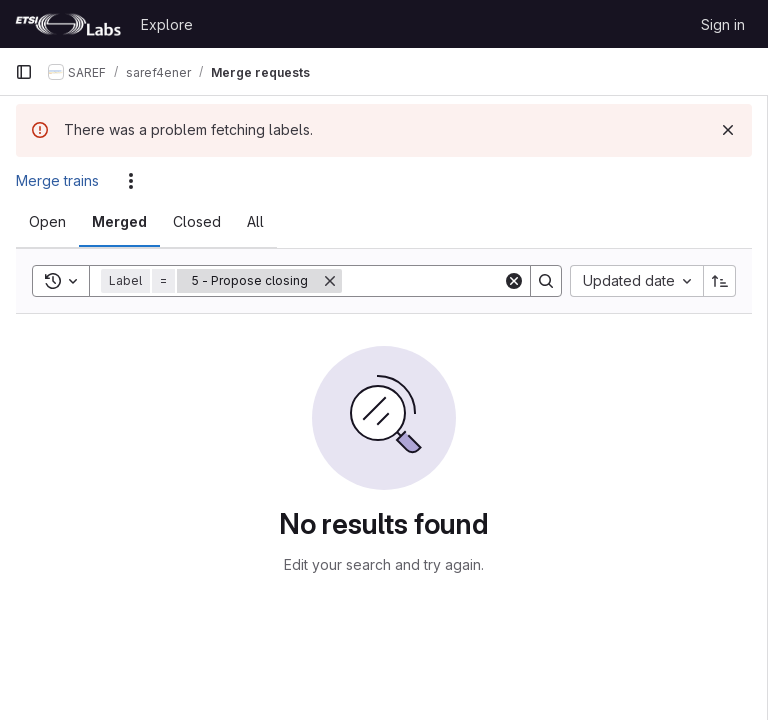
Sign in (723, 24)
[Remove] (330, 281)
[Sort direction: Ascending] (720, 281)
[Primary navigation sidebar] (24, 72)
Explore (167, 24)
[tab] (47, 222)
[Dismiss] (728, 130)
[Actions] (131, 181)
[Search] (466, 281)
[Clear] (514, 281)
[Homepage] (68, 24)
